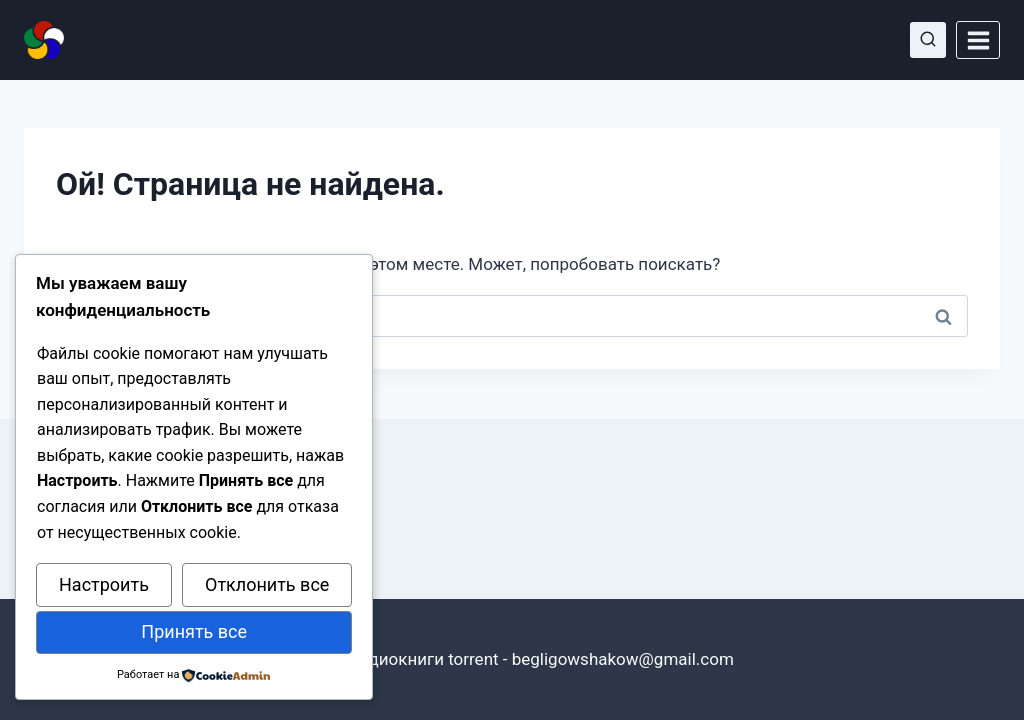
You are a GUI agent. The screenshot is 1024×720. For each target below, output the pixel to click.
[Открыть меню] (978, 40)
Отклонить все (267, 584)
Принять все (194, 631)
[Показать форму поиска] (928, 40)
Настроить (104, 584)
